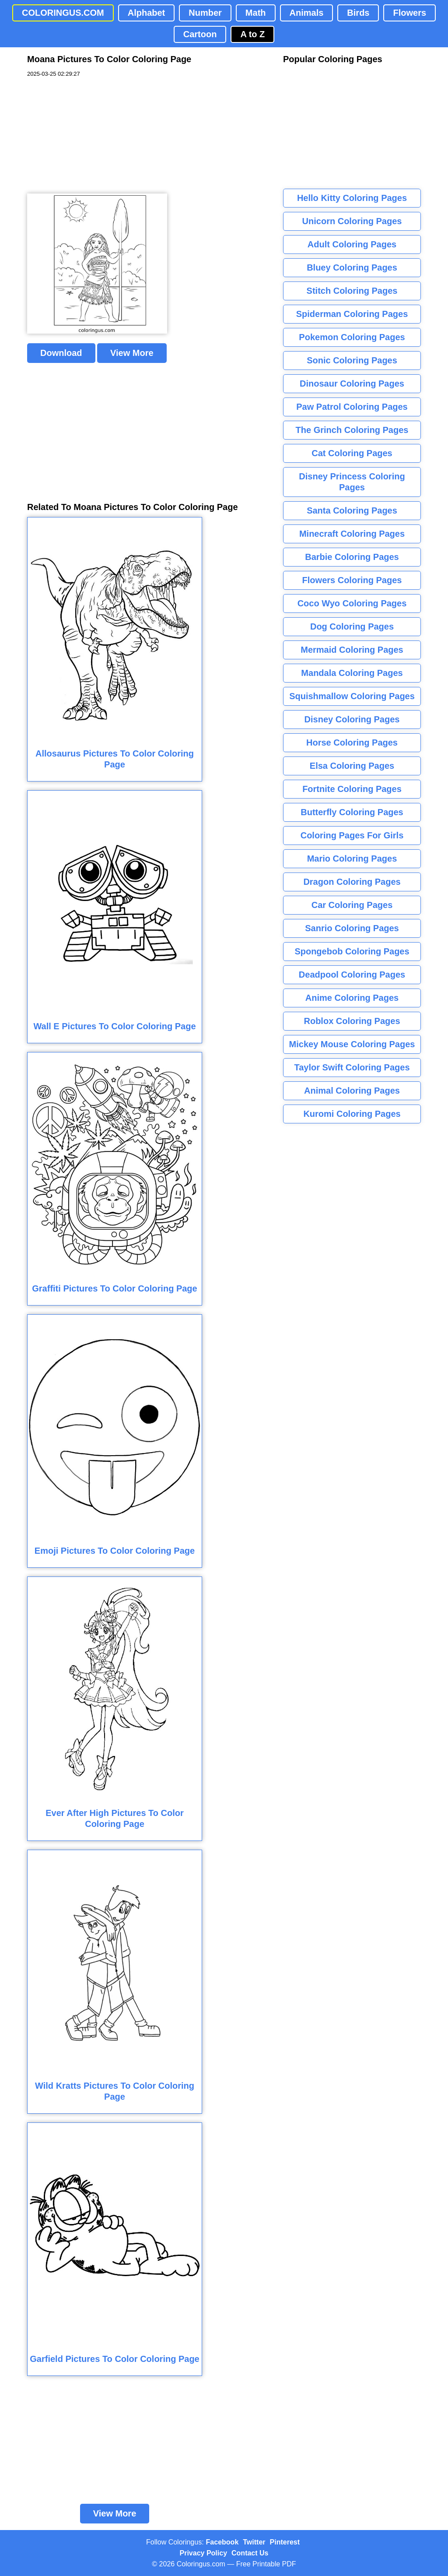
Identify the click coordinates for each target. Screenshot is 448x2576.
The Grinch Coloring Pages (352, 430)
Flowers (409, 13)
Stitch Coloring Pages (352, 291)
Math (255, 13)
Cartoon (200, 34)
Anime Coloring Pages (352, 998)
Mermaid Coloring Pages (352, 650)
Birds (358, 13)
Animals (307, 13)
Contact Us (249, 2553)
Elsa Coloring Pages (352, 766)
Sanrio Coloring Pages (352, 928)
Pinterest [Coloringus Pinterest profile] (285, 2542)
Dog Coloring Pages (352, 626)
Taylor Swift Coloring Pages (352, 1067)
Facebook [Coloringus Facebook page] (222, 2542)
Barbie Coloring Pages (352, 557)
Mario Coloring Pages (352, 858)
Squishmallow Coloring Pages (352, 696)
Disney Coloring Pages (352, 719)
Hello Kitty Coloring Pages (352, 198)
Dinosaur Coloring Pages (352, 383)
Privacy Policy (204, 2553)
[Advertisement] (92, 135)
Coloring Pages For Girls (352, 835)
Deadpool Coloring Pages (352, 974)
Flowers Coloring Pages (352, 580)
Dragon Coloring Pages (351, 882)
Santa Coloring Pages (352, 510)
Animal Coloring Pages (352, 1090)
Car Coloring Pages (352, 905)
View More (132, 353)
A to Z (252, 34)
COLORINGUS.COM (63, 13)
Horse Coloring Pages (352, 742)
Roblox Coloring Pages (352, 1021)
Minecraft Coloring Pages (352, 533)
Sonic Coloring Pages (352, 360)
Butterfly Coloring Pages (352, 812)
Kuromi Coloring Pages (351, 1114)
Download (61, 353)
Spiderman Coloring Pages (352, 314)
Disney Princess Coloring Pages (352, 482)
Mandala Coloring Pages (351, 673)
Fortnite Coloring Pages (352, 789)
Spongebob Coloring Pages (351, 951)
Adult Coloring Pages (352, 244)
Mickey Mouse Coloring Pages (352, 1044)
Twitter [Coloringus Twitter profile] (254, 2542)
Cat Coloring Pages (352, 453)
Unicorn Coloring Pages (352, 221)
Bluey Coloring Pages (352, 267)
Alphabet (146, 13)
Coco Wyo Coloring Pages (352, 603)
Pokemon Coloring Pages (352, 337)
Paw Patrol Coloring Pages (352, 407)
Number (205, 13)
